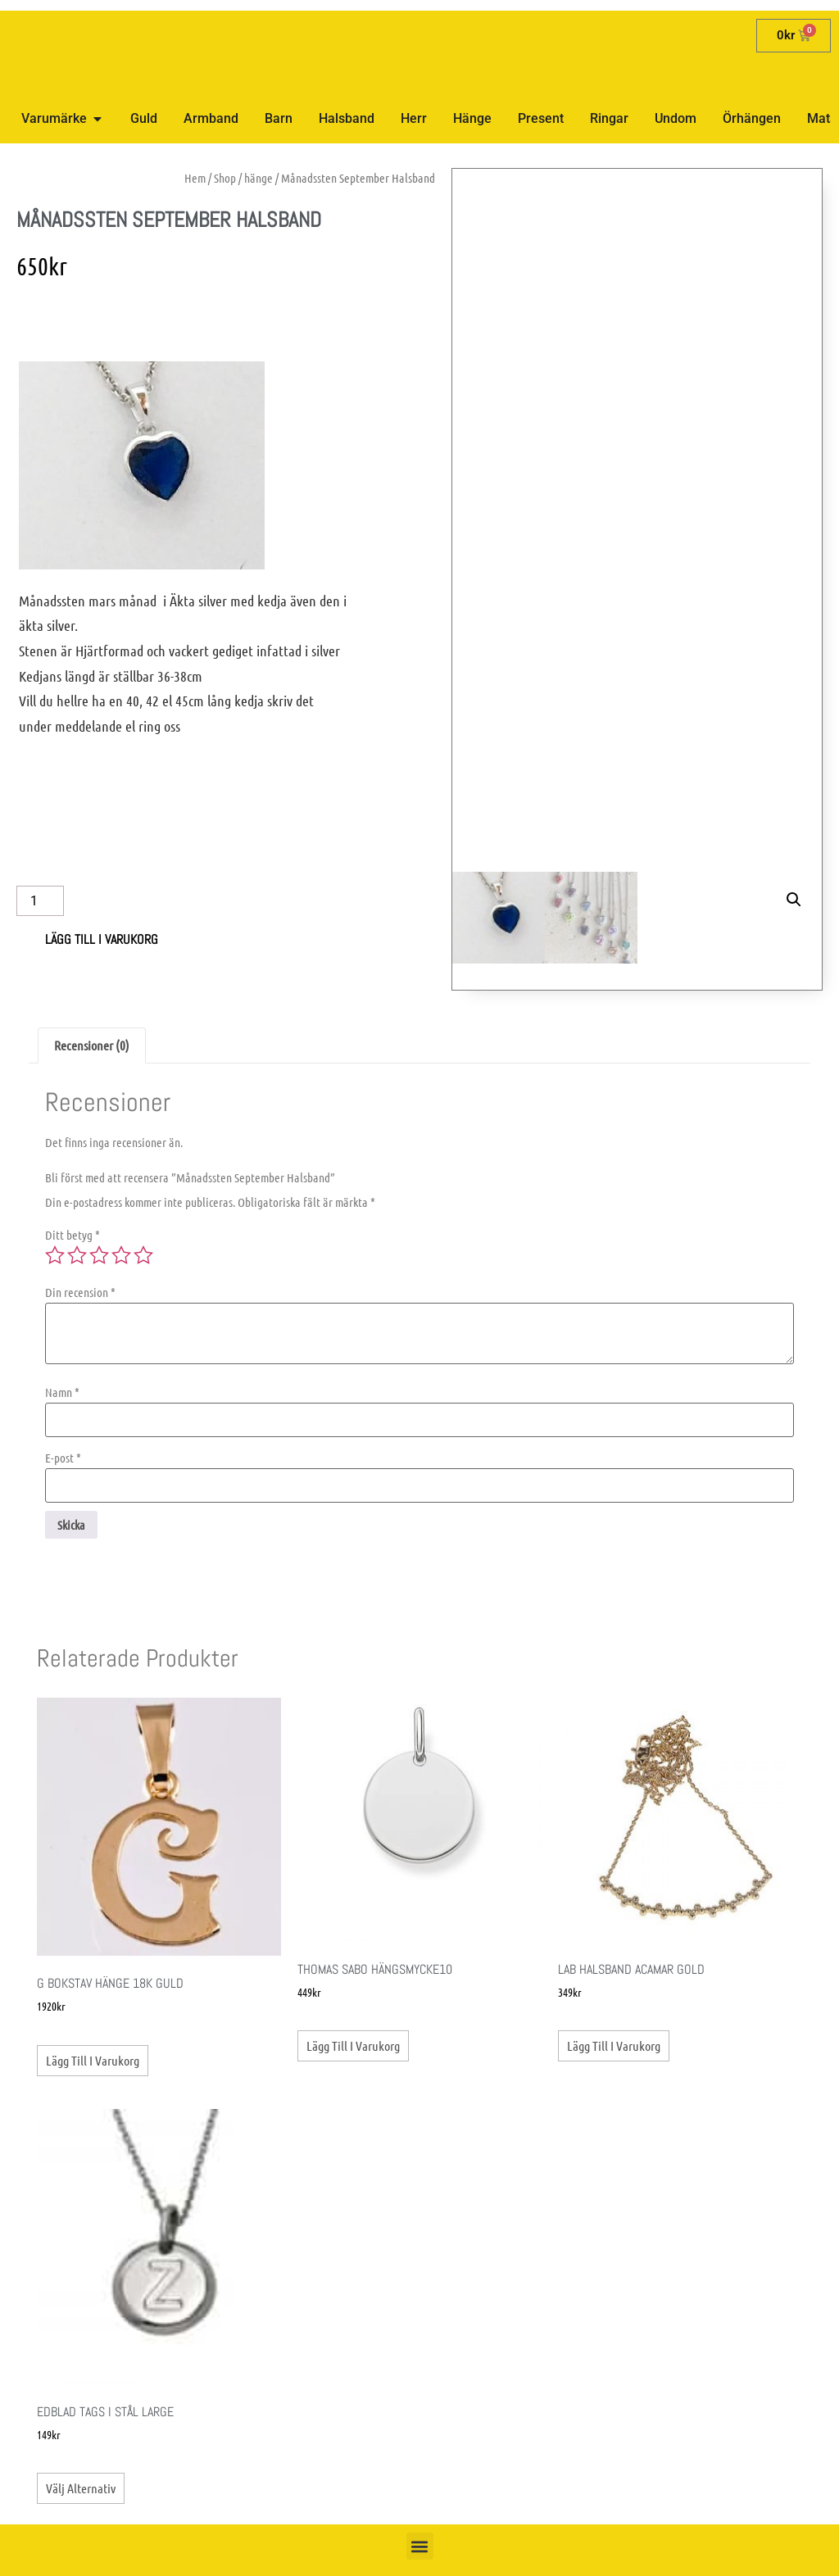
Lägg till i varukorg (101, 939)
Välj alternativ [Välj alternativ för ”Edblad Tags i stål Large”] (81, 2488)
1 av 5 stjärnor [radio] (55, 1255)
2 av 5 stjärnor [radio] (77, 1255)
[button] (794, 586)
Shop (225, 177)
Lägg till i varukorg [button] (92, 2060)
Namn (62, 1392)
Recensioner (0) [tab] (91, 1045)
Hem (195, 177)
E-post (63, 1458)
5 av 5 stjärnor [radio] (143, 1255)
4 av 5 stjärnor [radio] (121, 1255)
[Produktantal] (40, 901)
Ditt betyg (72, 1235)
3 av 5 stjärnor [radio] (99, 1255)
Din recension (80, 1292)
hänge (258, 177)
